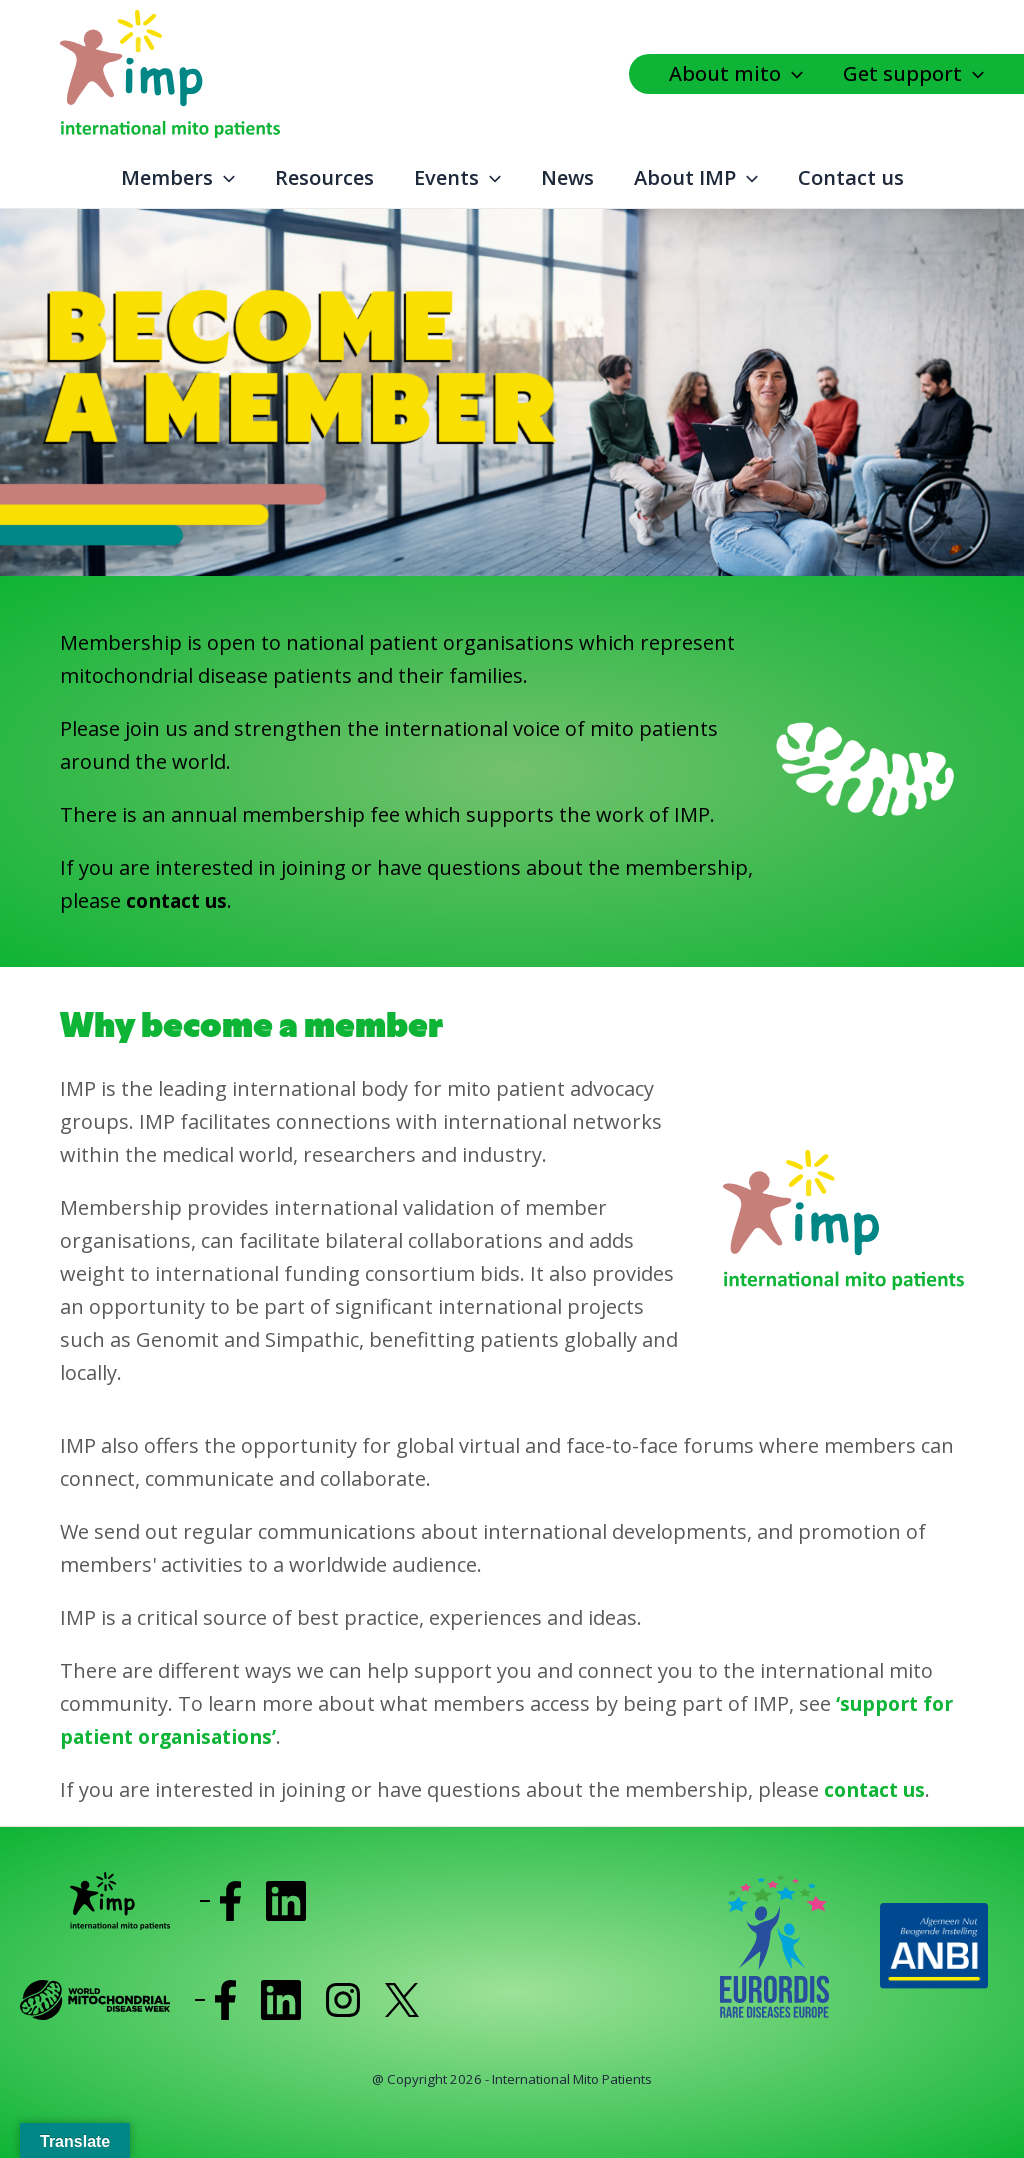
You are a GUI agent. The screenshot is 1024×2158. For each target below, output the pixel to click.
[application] (797, 74)
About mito (736, 74)
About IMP (696, 178)
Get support (913, 74)
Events (457, 178)
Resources (324, 177)
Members (178, 178)
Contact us (851, 177)
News (567, 177)
